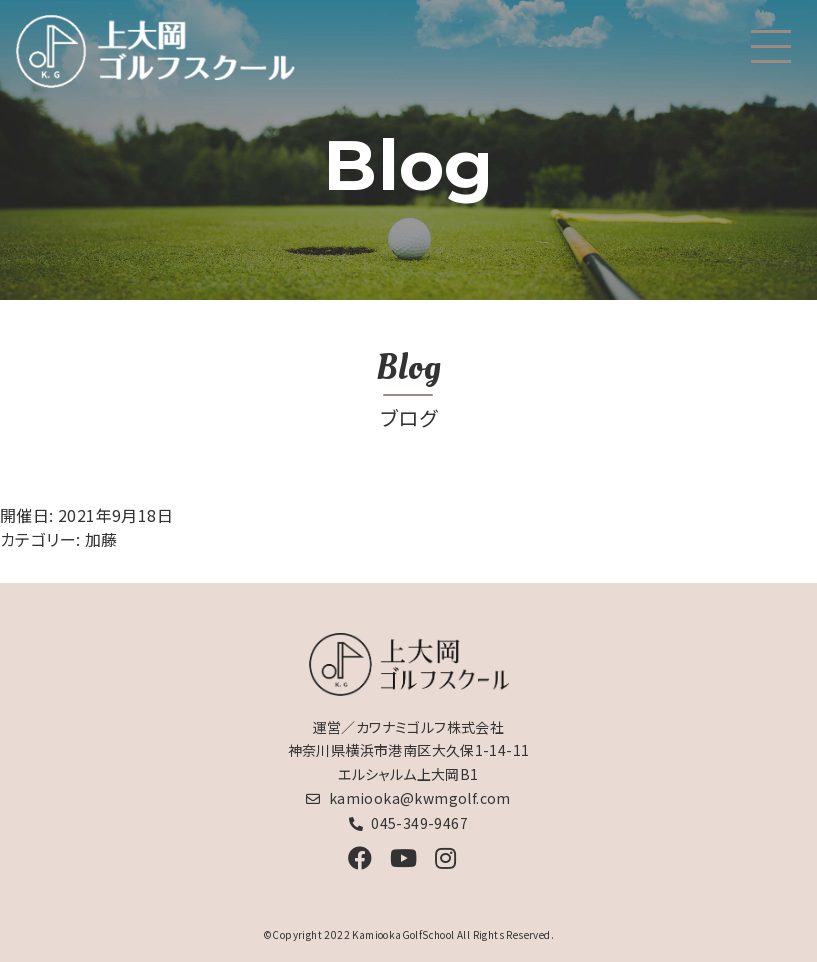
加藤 (101, 539)
